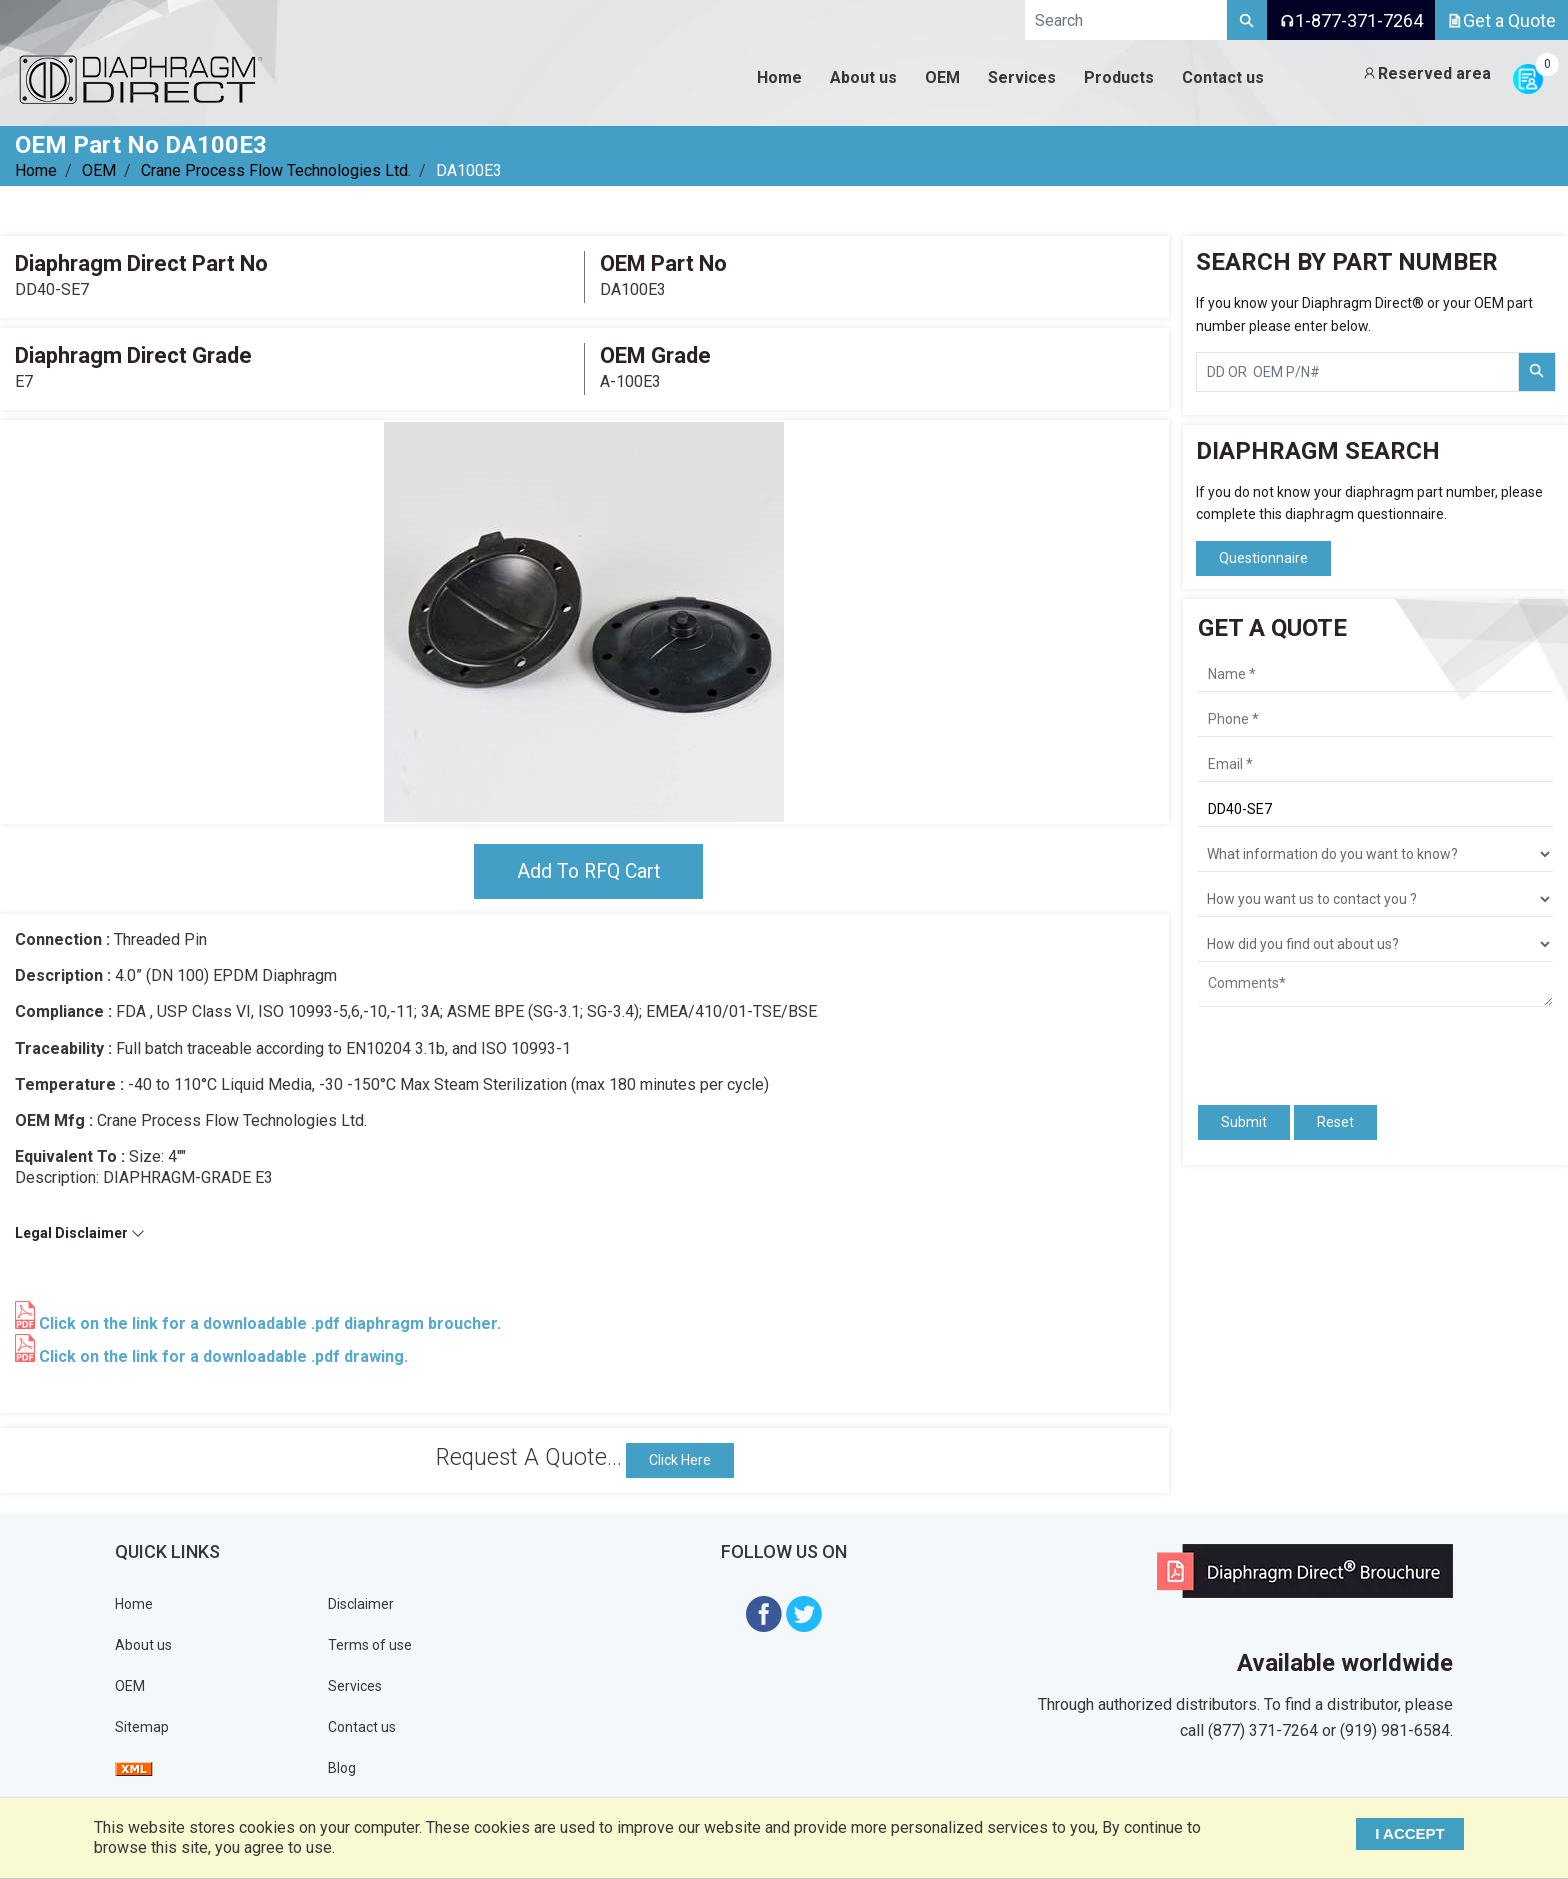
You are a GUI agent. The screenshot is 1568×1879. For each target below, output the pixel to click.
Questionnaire (1263, 558)
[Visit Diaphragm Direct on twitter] (804, 1613)
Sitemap (142, 1728)
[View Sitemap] (134, 1769)
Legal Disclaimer (80, 1234)
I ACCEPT (1413, 1833)
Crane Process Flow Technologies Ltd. (276, 170)
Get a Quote (1501, 20)
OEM (99, 170)
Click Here (680, 1461)
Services (355, 1687)
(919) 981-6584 (1395, 1731)
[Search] (1247, 20)
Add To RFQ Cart (588, 872)
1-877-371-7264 (1351, 20)
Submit (1244, 1122)
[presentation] (1315, 1047)
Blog (342, 1769)
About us (143, 1646)
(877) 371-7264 (1263, 1731)
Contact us (362, 1728)
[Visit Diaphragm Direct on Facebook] (764, 1613)
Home (36, 170)
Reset (1335, 1122)
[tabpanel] (584, 622)
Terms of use (370, 1646)
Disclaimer (361, 1605)
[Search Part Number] (1537, 372)
